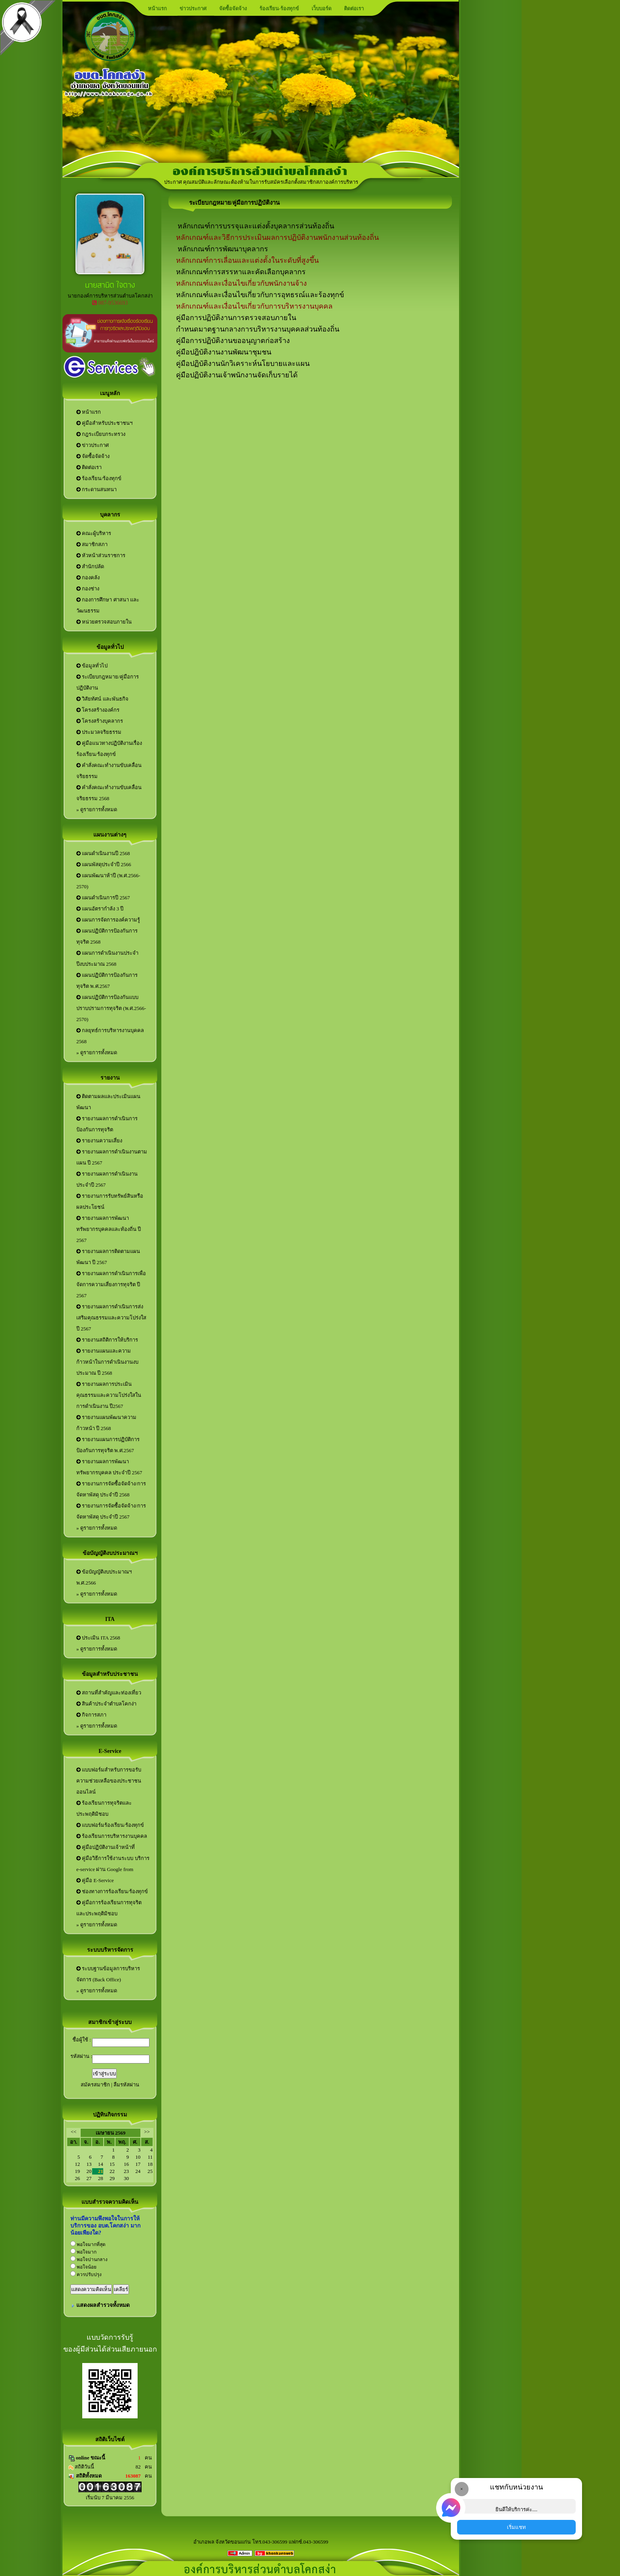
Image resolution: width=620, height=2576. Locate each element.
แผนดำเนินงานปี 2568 (103, 853)
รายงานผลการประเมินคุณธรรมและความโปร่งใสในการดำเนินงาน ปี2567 (108, 1395)
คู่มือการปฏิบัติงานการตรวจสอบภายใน (236, 318)
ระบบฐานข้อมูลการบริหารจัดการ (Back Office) (108, 1973)
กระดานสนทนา (96, 489)
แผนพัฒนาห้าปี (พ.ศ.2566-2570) (108, 880)
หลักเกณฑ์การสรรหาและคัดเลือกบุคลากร (241, 272)
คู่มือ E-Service (95, 1880)
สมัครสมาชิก (95, 2085)
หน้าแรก (157, 8)
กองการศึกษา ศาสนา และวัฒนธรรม (107, 605)
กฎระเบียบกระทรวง (100, 434)
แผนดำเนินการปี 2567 (103, 898)
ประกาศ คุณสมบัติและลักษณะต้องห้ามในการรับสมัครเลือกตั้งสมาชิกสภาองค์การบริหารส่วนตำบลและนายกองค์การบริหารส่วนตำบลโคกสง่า (319, 182)
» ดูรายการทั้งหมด (96, 809)
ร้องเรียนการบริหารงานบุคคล (111, 1836)
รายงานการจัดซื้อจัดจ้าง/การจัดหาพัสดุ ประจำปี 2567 (111, 1511)
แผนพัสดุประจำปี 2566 (103, 864)
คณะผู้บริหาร (93, 533)
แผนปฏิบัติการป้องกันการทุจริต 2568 (107, 936)
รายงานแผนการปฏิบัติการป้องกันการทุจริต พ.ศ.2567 (108, 1444)
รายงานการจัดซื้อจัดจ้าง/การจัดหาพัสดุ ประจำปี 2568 (111, 1489)
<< (74, 2132)
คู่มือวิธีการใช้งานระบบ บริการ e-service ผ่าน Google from (112, 1863)
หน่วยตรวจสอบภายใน (104, 622)
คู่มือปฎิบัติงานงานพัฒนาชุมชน (223, 352)
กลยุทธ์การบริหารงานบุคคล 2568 (110, 1035)
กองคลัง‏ (88, 577)
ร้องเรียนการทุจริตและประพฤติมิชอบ (104, 1808)
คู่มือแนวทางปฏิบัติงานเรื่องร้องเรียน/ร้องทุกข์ (109, 748)
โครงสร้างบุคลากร (99, 721)
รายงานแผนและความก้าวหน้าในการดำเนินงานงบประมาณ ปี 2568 (107, 1362)
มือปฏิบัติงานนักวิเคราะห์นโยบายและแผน (245, 363)
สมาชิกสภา (92, 544)
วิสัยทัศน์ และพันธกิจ (102, 699)
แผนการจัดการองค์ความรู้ (108, 920)
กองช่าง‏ (87, 589)
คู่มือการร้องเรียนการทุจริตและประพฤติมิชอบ (109, 1907)
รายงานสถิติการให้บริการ (107, 1340)
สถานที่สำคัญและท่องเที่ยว (108, 1693)
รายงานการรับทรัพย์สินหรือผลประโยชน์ (109, 1201)
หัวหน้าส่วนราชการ (100, 555)
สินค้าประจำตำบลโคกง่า (106, 1704)
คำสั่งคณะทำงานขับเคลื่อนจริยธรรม (109, 770)
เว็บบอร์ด (321, 8)
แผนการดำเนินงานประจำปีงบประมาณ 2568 (107, 958)
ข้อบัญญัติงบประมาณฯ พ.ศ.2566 (104, 1577)
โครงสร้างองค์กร (97, 710)
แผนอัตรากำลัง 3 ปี (99, 909)
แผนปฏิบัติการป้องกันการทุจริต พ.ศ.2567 (107, 980)
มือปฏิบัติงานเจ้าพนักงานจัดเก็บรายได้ (239, 375)
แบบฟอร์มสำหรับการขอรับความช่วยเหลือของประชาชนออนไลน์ (108, 1781)
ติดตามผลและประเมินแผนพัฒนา (108, 1101)
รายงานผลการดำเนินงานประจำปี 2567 (107, 1179)
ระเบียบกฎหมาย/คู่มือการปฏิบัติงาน (107, 682)
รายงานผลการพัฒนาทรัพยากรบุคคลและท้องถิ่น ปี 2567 (108, 1229)
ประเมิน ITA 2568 (98, 1638)
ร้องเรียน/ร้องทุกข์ (98, 478)
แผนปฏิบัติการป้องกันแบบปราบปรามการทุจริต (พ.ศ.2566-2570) (111, 1008)
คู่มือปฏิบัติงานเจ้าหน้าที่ (105, 1847)
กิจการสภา (91, 1715)
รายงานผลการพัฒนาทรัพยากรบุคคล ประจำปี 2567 (109, 1467)
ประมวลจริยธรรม (98, 732)
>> (147, 2132)
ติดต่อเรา (354, 8)
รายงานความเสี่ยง (99, 1141)
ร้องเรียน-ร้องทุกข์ (279, 8)
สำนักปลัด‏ (90, 566)
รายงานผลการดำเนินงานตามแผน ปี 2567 (111, 1157)
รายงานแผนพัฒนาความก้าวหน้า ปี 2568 (106, 1422)
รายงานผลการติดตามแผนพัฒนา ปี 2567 (108, 1256)
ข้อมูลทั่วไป (92, 666)
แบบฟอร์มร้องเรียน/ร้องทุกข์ (110, 1825)
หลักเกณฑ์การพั (202, 249)
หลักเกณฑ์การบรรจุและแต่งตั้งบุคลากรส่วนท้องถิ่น (255, 226)
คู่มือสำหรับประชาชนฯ (104, 423)
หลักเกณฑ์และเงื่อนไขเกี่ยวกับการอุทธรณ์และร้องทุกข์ (260, 295)
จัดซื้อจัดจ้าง (233, 8)
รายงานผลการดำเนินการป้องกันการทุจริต (107, 1124)
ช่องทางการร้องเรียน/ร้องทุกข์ (112, 1891)
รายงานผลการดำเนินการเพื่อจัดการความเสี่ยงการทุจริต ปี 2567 (111, 1284)
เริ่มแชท (516, 2527)
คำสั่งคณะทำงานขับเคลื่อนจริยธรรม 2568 (109, 792)
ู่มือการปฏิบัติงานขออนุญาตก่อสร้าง (235, 341)
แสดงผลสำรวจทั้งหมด (103, 2305)
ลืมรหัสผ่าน (126, 2085)
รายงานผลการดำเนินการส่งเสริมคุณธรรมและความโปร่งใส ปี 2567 (111, 1318)
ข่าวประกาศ (193, 8)
